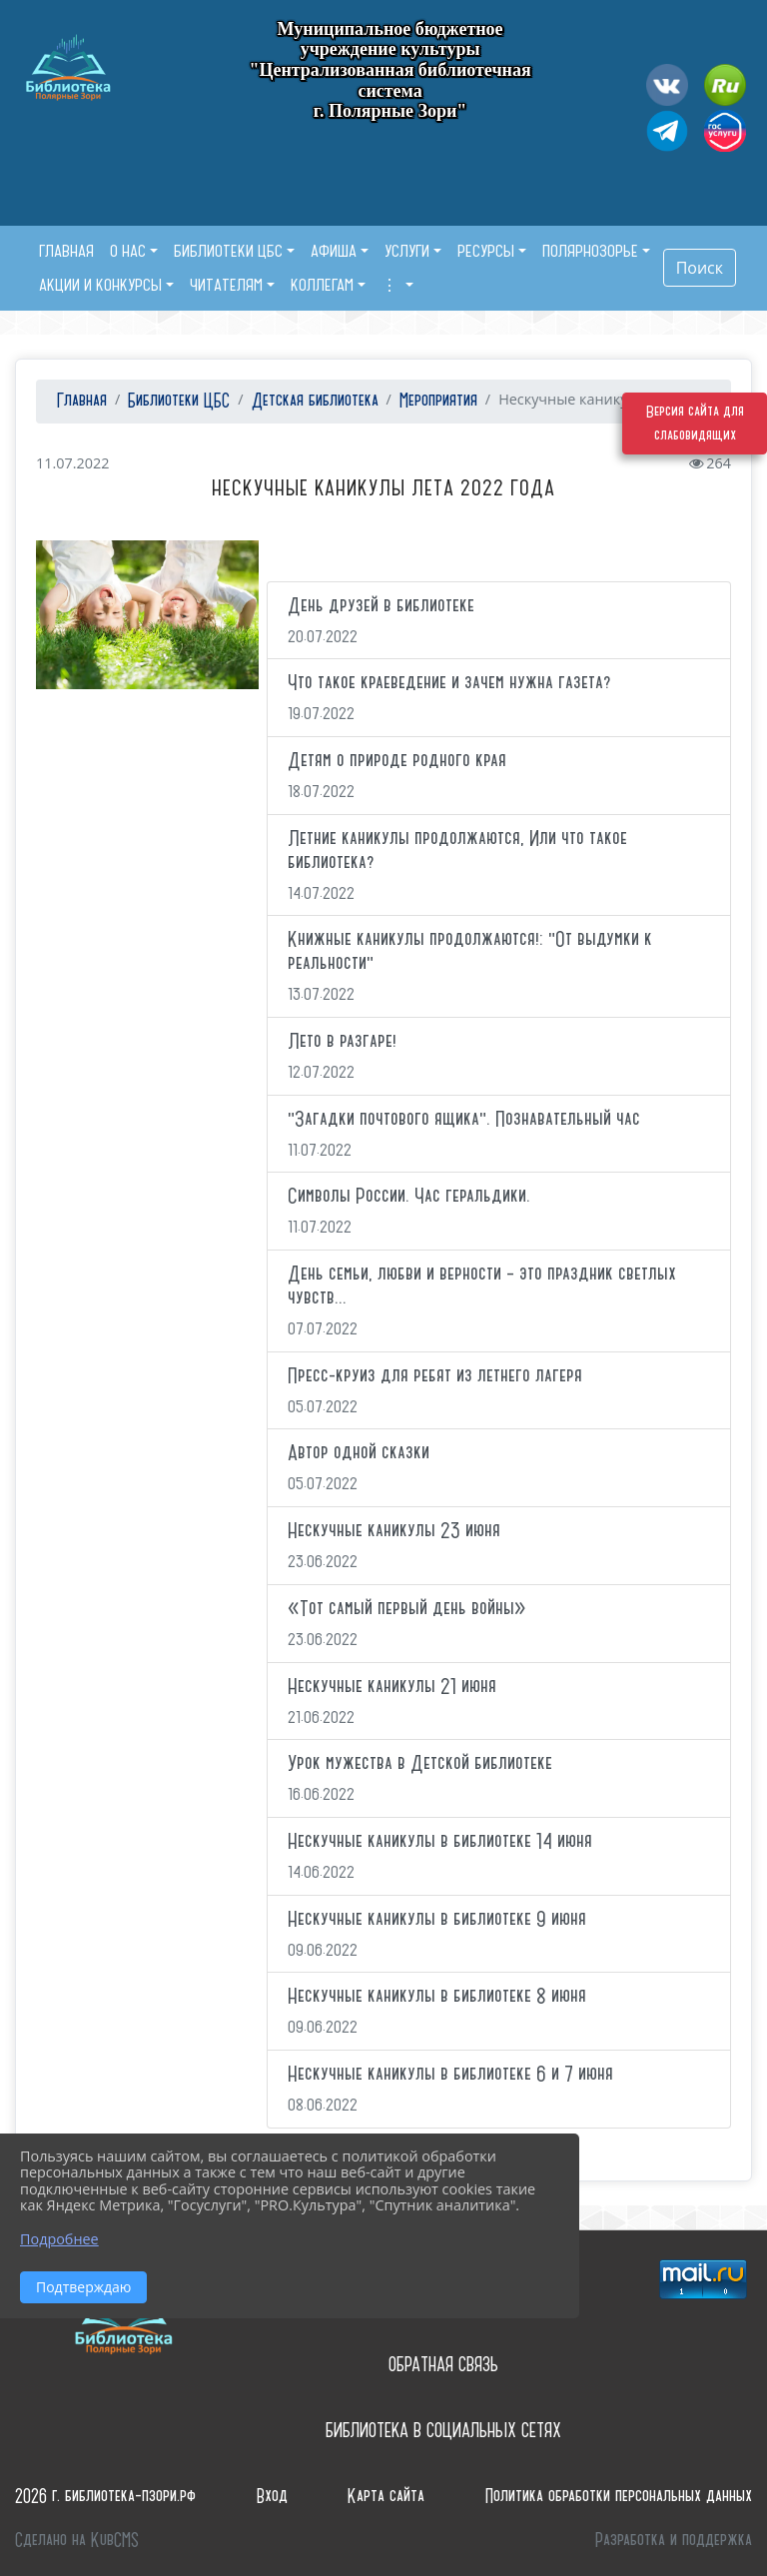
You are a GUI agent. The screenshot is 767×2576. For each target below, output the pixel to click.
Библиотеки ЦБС (228, 251)
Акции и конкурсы (100, 285)
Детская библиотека (315, 401)
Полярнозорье (590, 251)
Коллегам (322, 285)
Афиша (334, 251)
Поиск (699, 268)
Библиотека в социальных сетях (443, 2430)
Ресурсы (485, 251)
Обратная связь (443, 2364)
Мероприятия (438, 401)
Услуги (406, 251)
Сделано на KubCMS (77, 2540)
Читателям (226, 285)
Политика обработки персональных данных (618, 2496)
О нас (128, 251)
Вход (272, 2496)
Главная (79, 401)
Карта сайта (386, 2496)
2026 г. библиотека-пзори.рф (105, 2496)
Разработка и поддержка (673, 2540)
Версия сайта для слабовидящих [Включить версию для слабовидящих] (695, 423)
